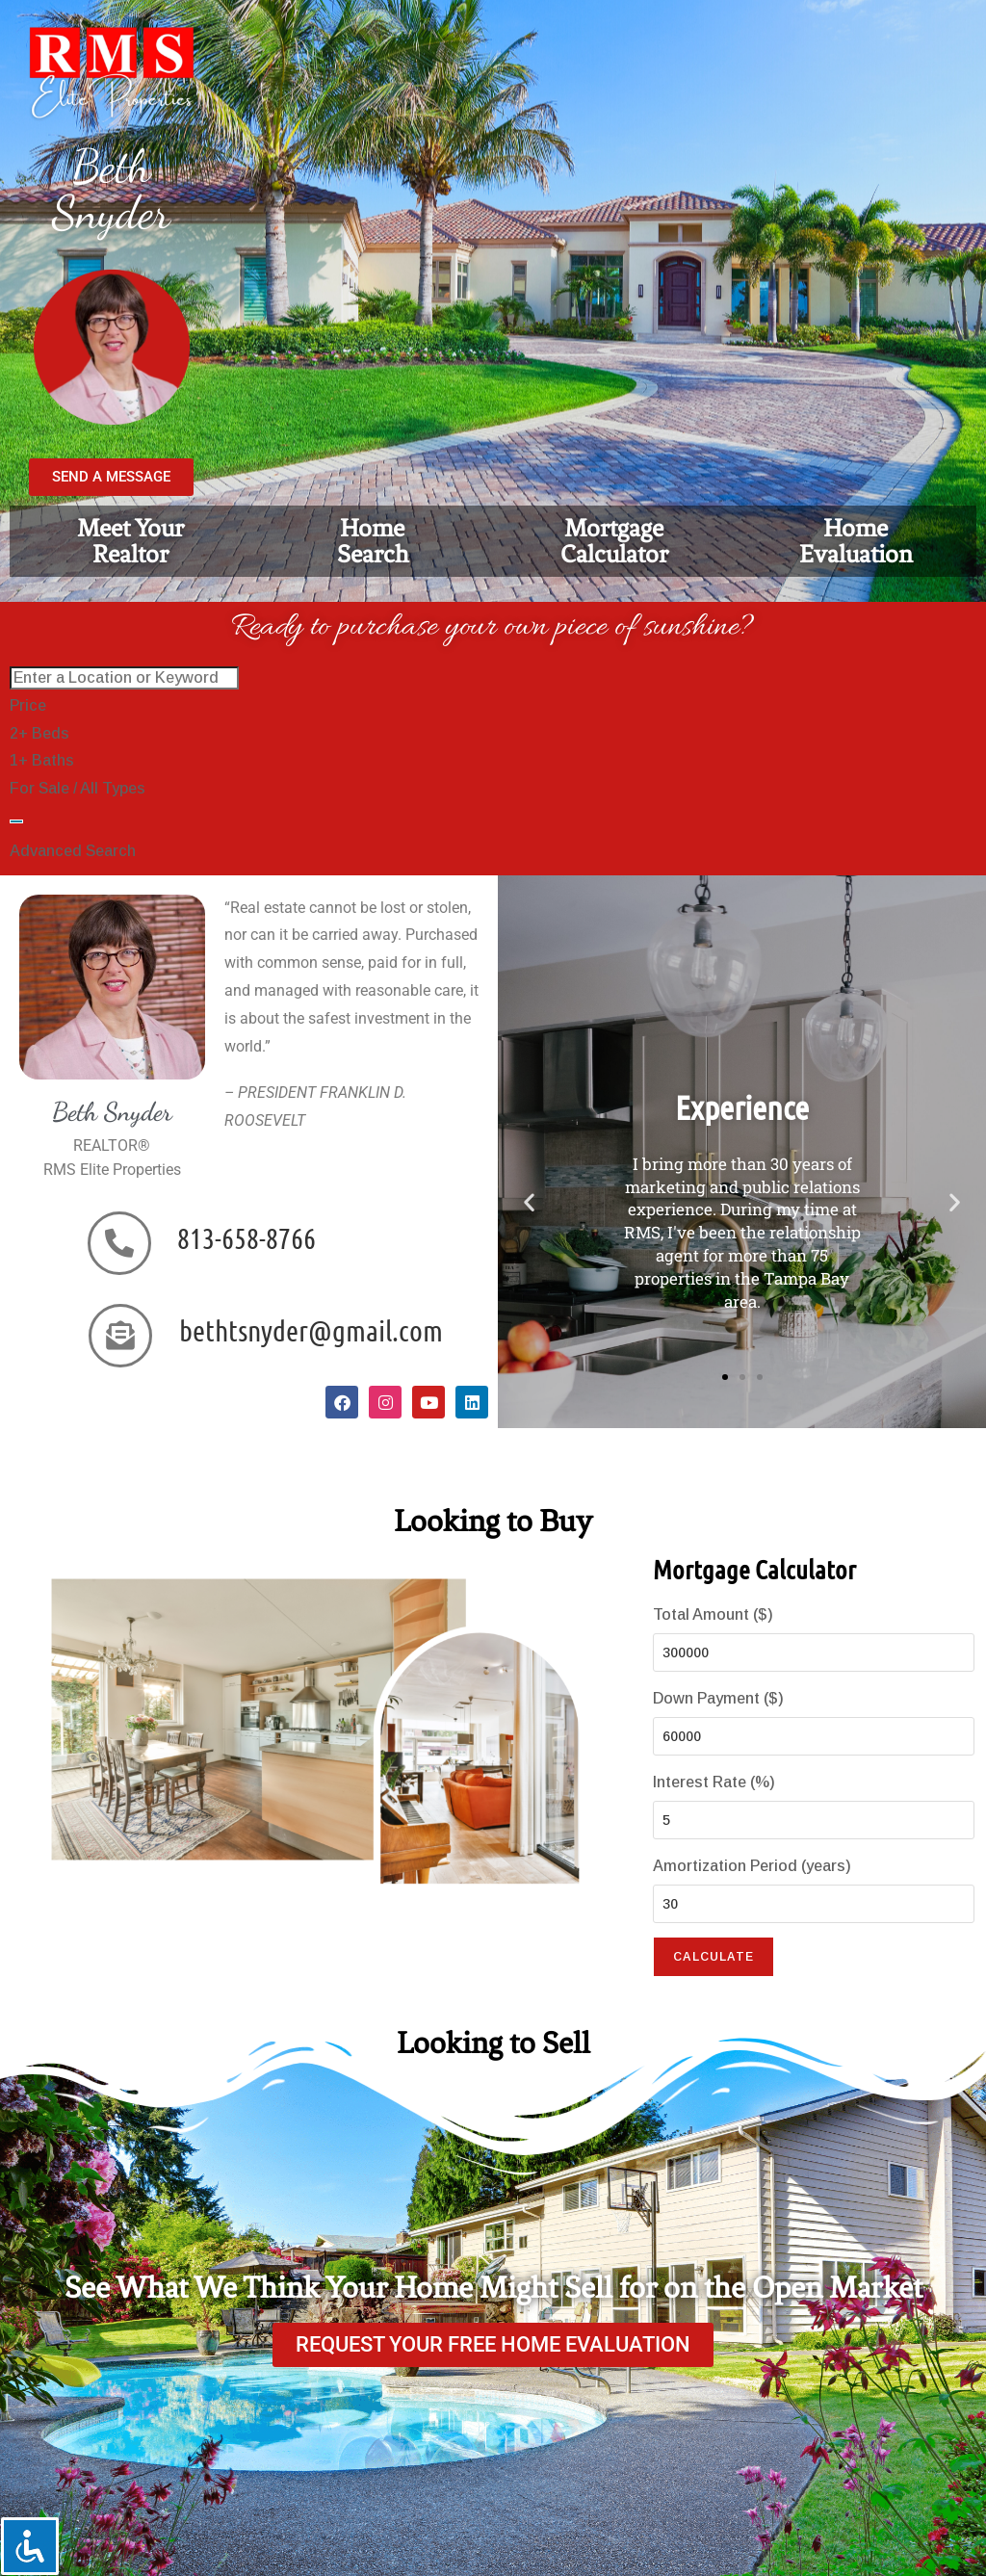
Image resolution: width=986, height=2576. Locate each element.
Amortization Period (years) (752, 1866)
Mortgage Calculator (614, 540)
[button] (529, 1201)
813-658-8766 (246, 1237)
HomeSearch (372, 540)
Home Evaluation (856, 540)
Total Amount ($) (713, 1614)
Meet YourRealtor (130, 540)
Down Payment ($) (718, 1698)
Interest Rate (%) (714, 1782)
